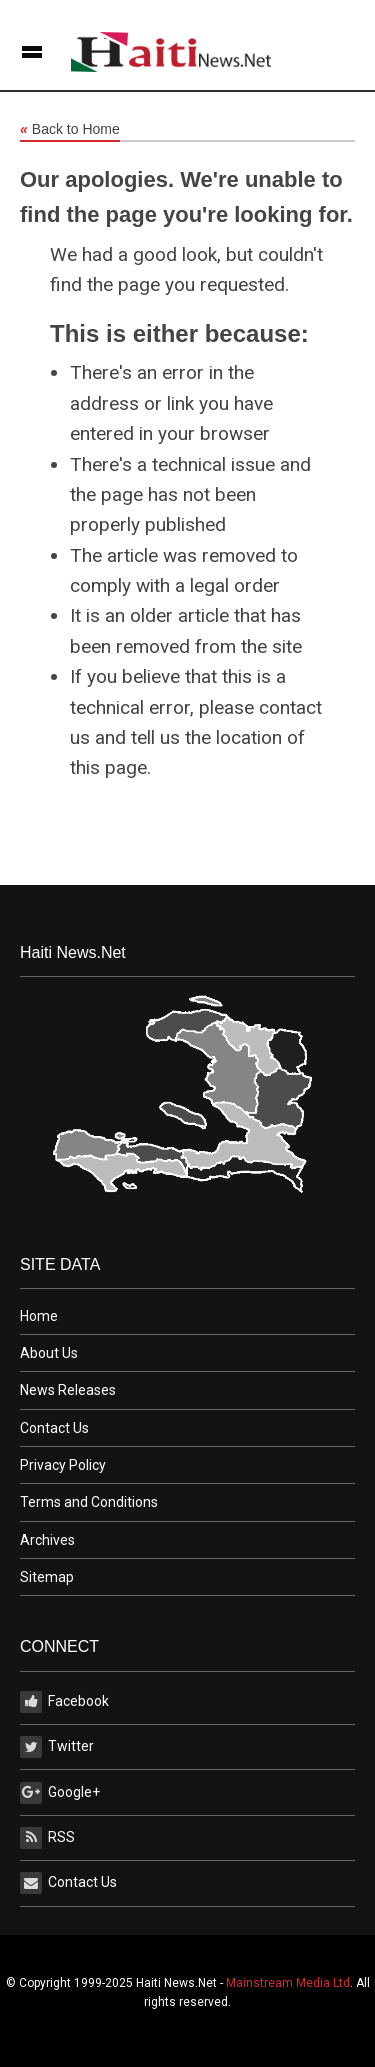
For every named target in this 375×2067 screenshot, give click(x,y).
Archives (47, 1540)
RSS (47, 1838)
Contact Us (54, 1428)
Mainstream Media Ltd (288, 1983)
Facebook (64, 1702)
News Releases (68, 1390)
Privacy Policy (63, 1465)
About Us (49, 1353)
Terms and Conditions (89, 1502)
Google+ (60, 1793)
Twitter (57, 1747)
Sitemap (47, 1577)
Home (39, 1316)
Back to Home (70, 130)
